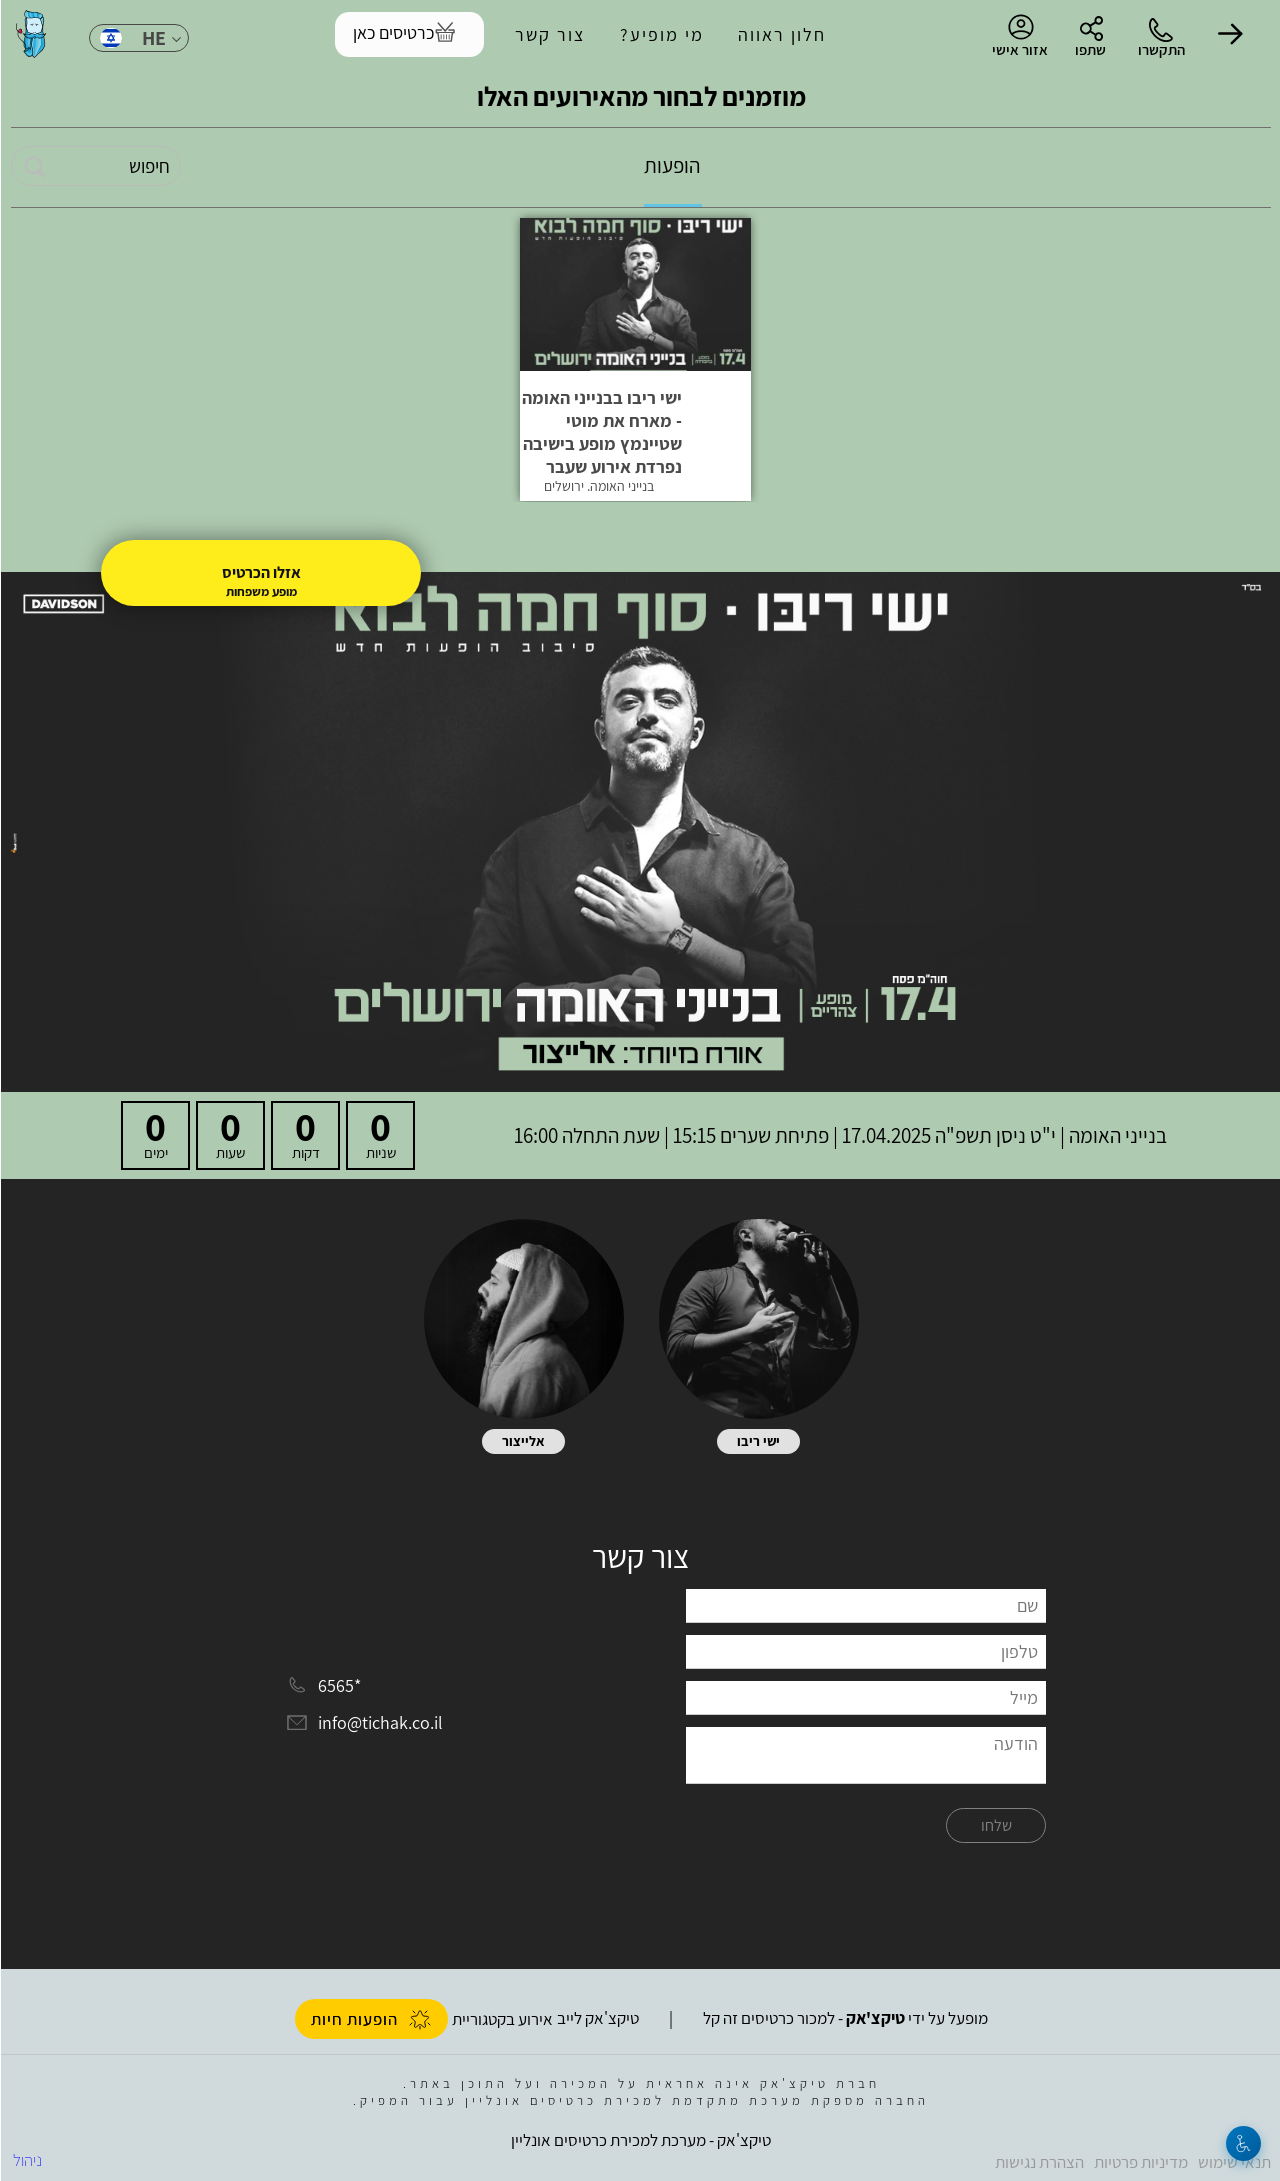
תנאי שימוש (1233, 2162)
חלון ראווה (781, 34)
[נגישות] (1242, 2143)
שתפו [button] (1089, 49)
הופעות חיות (370, 2019)
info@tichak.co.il (379, 1723)
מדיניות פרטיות (1140, 2162)
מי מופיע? (661, 34)
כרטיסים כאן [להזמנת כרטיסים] (392, 32)
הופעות (671, 165)
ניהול (26, 2160)
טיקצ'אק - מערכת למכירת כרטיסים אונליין (640, 2140)
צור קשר (549, 34)
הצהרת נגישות (1038, 2162)
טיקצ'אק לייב (597, 2018)
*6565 (338, 1685)
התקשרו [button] (1160, 49)
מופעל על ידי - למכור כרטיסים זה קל (844, 2018)
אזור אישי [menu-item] (1019, 36)
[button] (1230, 34)
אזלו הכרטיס (260, 572)
